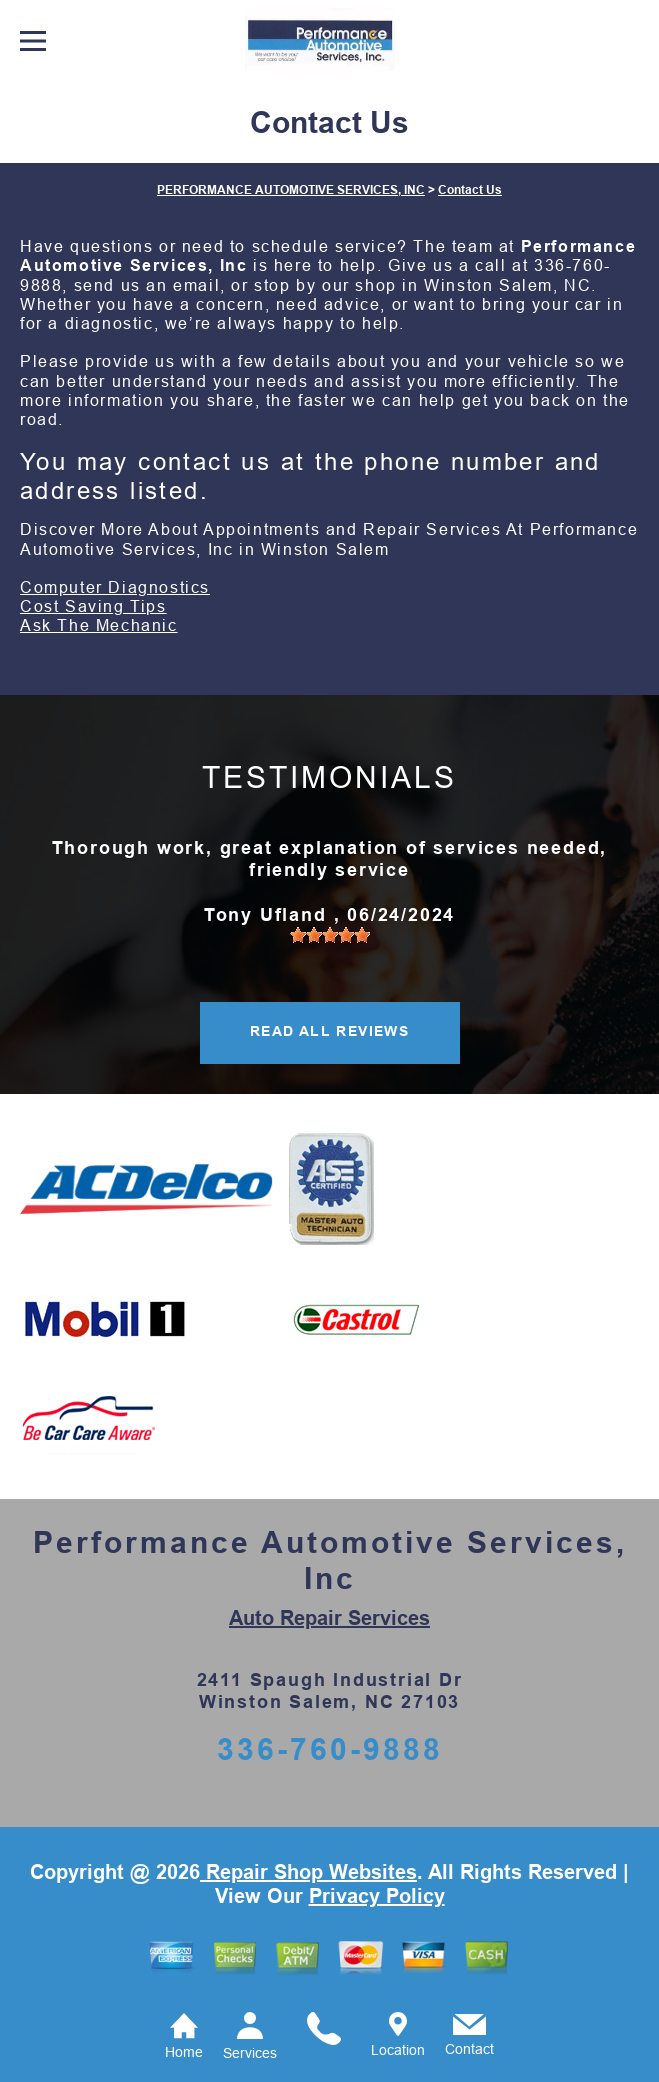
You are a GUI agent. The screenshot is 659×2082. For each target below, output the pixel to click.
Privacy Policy (377, 1896)
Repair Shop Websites (308, 1872)
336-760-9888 (330, 1749)
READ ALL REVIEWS (329, 1031)
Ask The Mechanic (99, 625)
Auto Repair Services (329, 1618)
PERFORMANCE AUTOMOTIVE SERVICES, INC (291, 190)
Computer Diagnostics (115, 587)
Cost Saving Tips (93, 606)
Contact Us (470, 190)
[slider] (330, 935)
